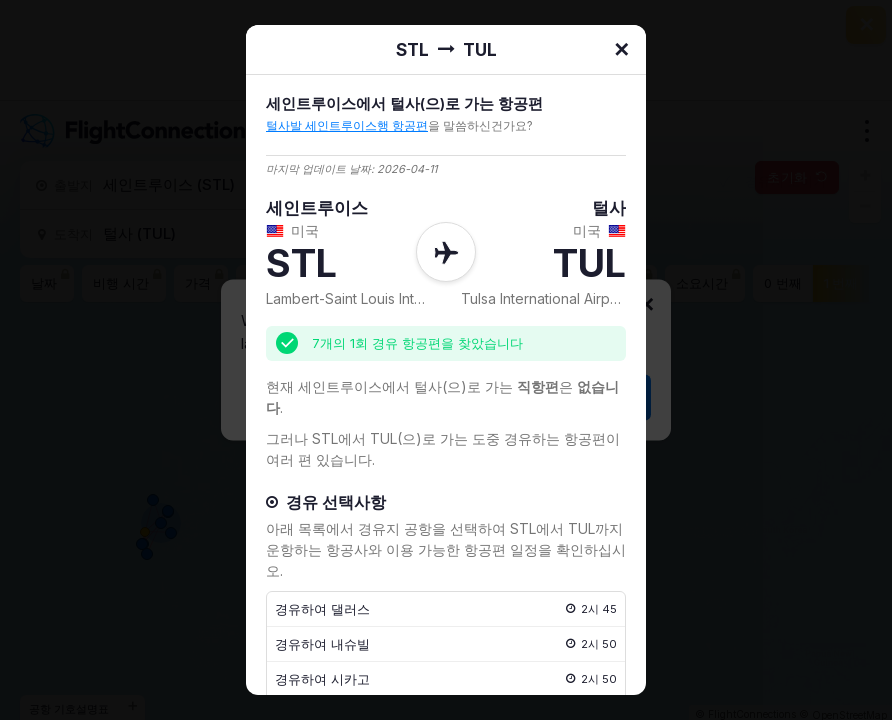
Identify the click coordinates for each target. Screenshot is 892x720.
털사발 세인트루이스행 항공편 (347, 125)
